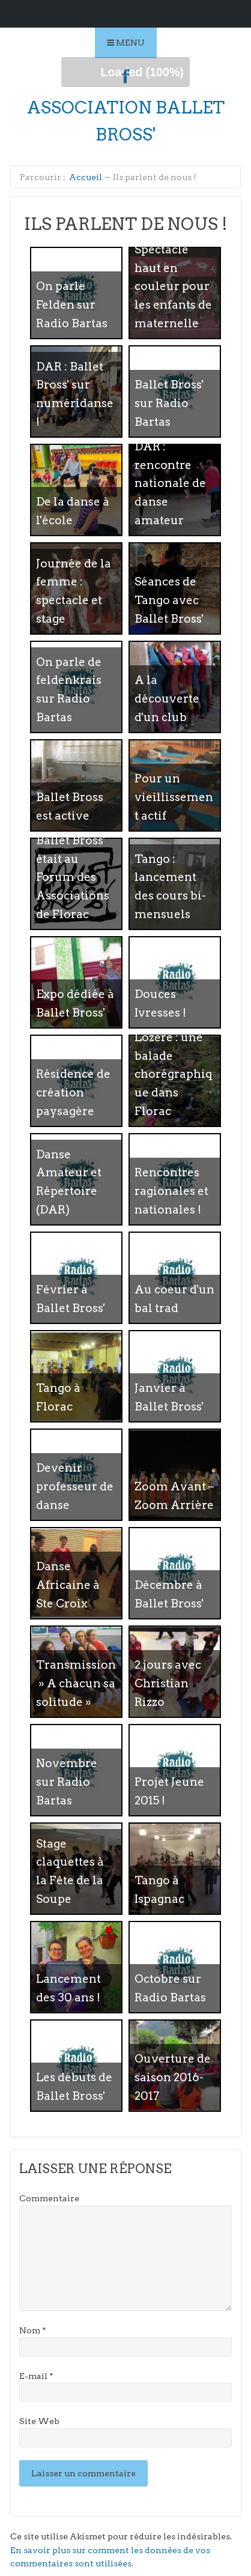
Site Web (39, 2421)
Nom (32, 2330)
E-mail (36, 2376)
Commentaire (49, 2198)
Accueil (85, 177)
